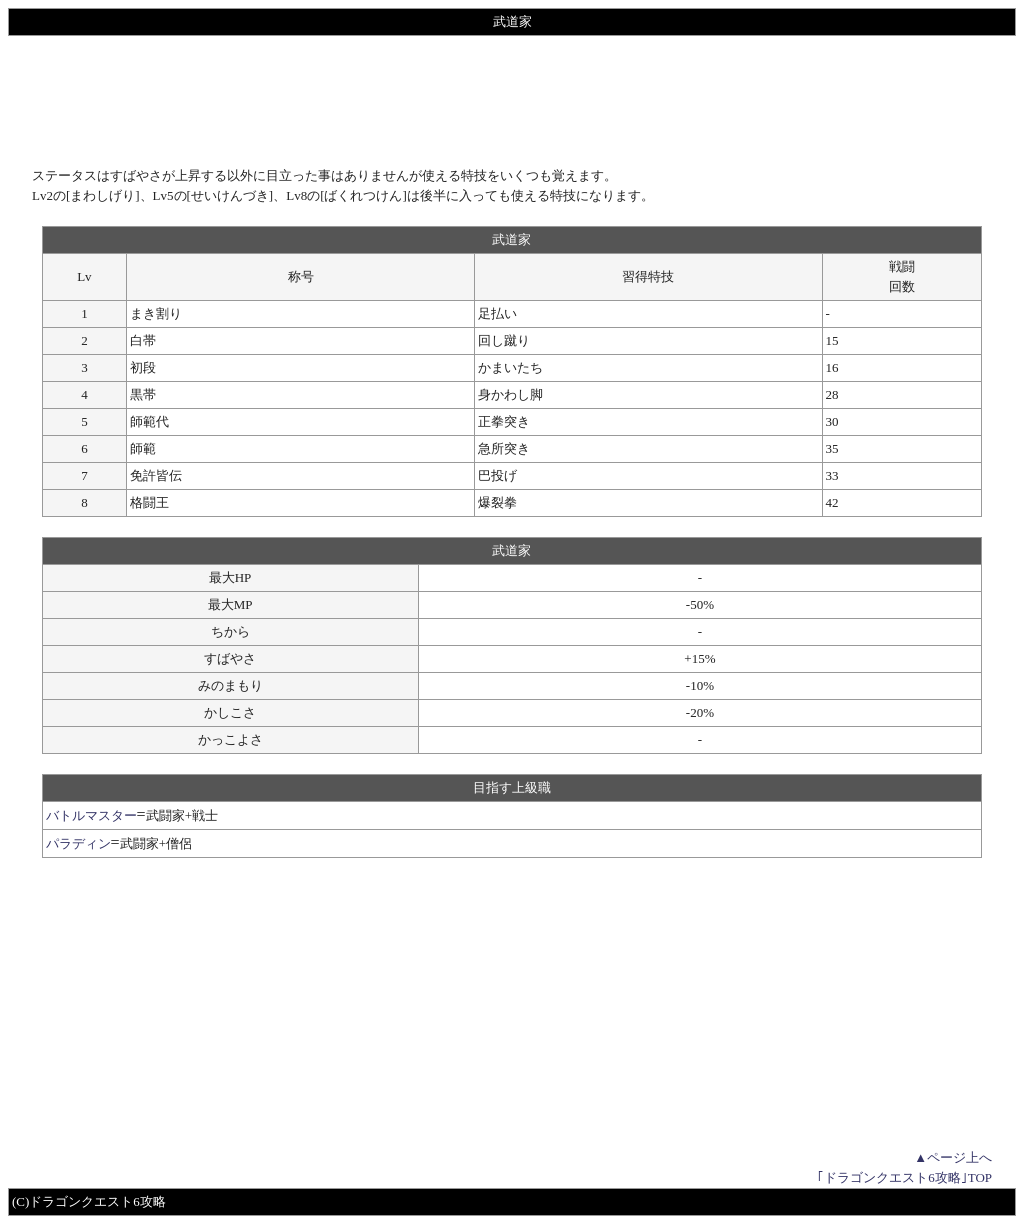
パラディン (78, 843)
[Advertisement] (512, 101)
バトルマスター (91, 815)
